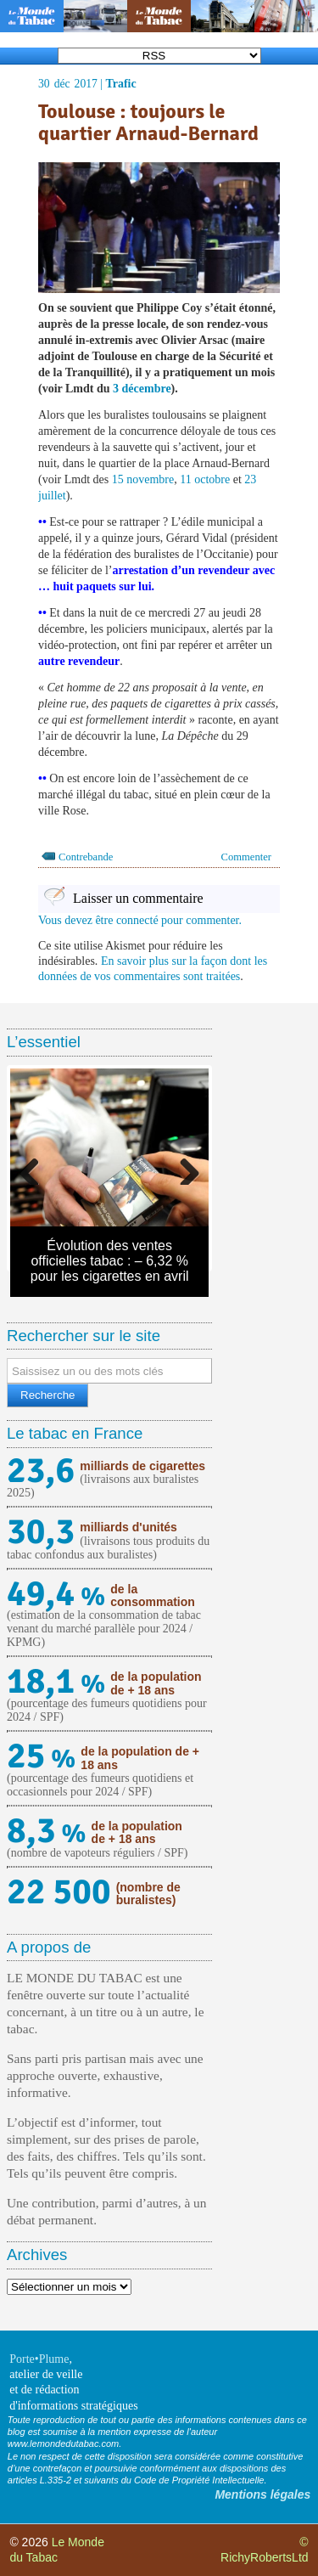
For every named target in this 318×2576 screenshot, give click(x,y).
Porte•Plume (39, 2359)
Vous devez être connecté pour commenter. (140, 920)
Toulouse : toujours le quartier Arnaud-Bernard (148, 122)
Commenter (246, 857)
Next (183, 1168)
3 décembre (142, 388)
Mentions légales (262, 2494)
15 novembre (143, 479)
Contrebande (86, 857)
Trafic (120, 83)
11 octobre (205, 479)
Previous (36, 1168)
